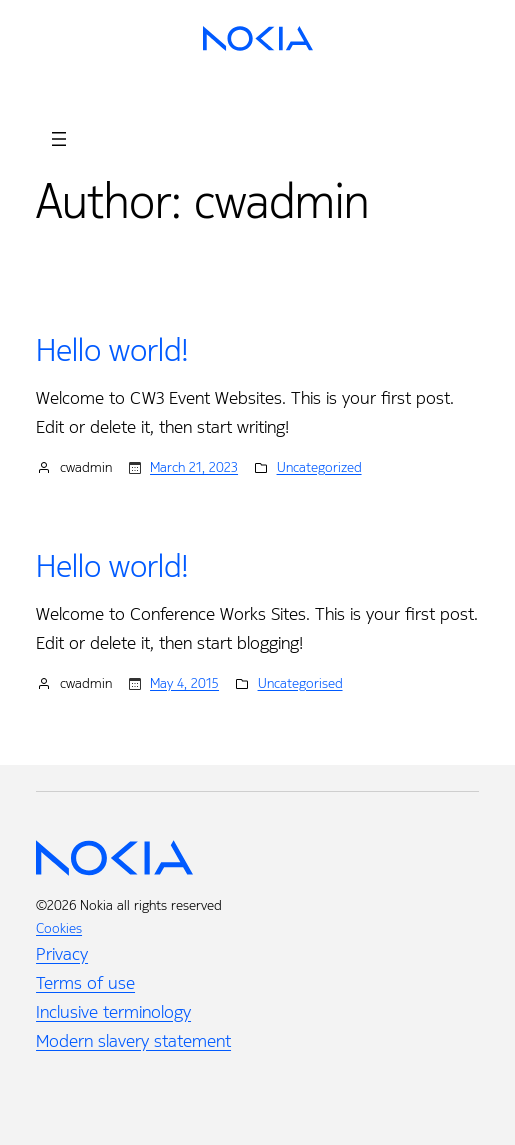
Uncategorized (319, 467)
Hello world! (112, 351)
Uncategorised (300, 683)
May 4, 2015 (184, 683)
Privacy (62, 954)
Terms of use (85, 983)
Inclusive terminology (113, 1012)
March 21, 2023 (194, 467)
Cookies (59, 928)
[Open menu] (59, 139)
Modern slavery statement (133, 1041)
